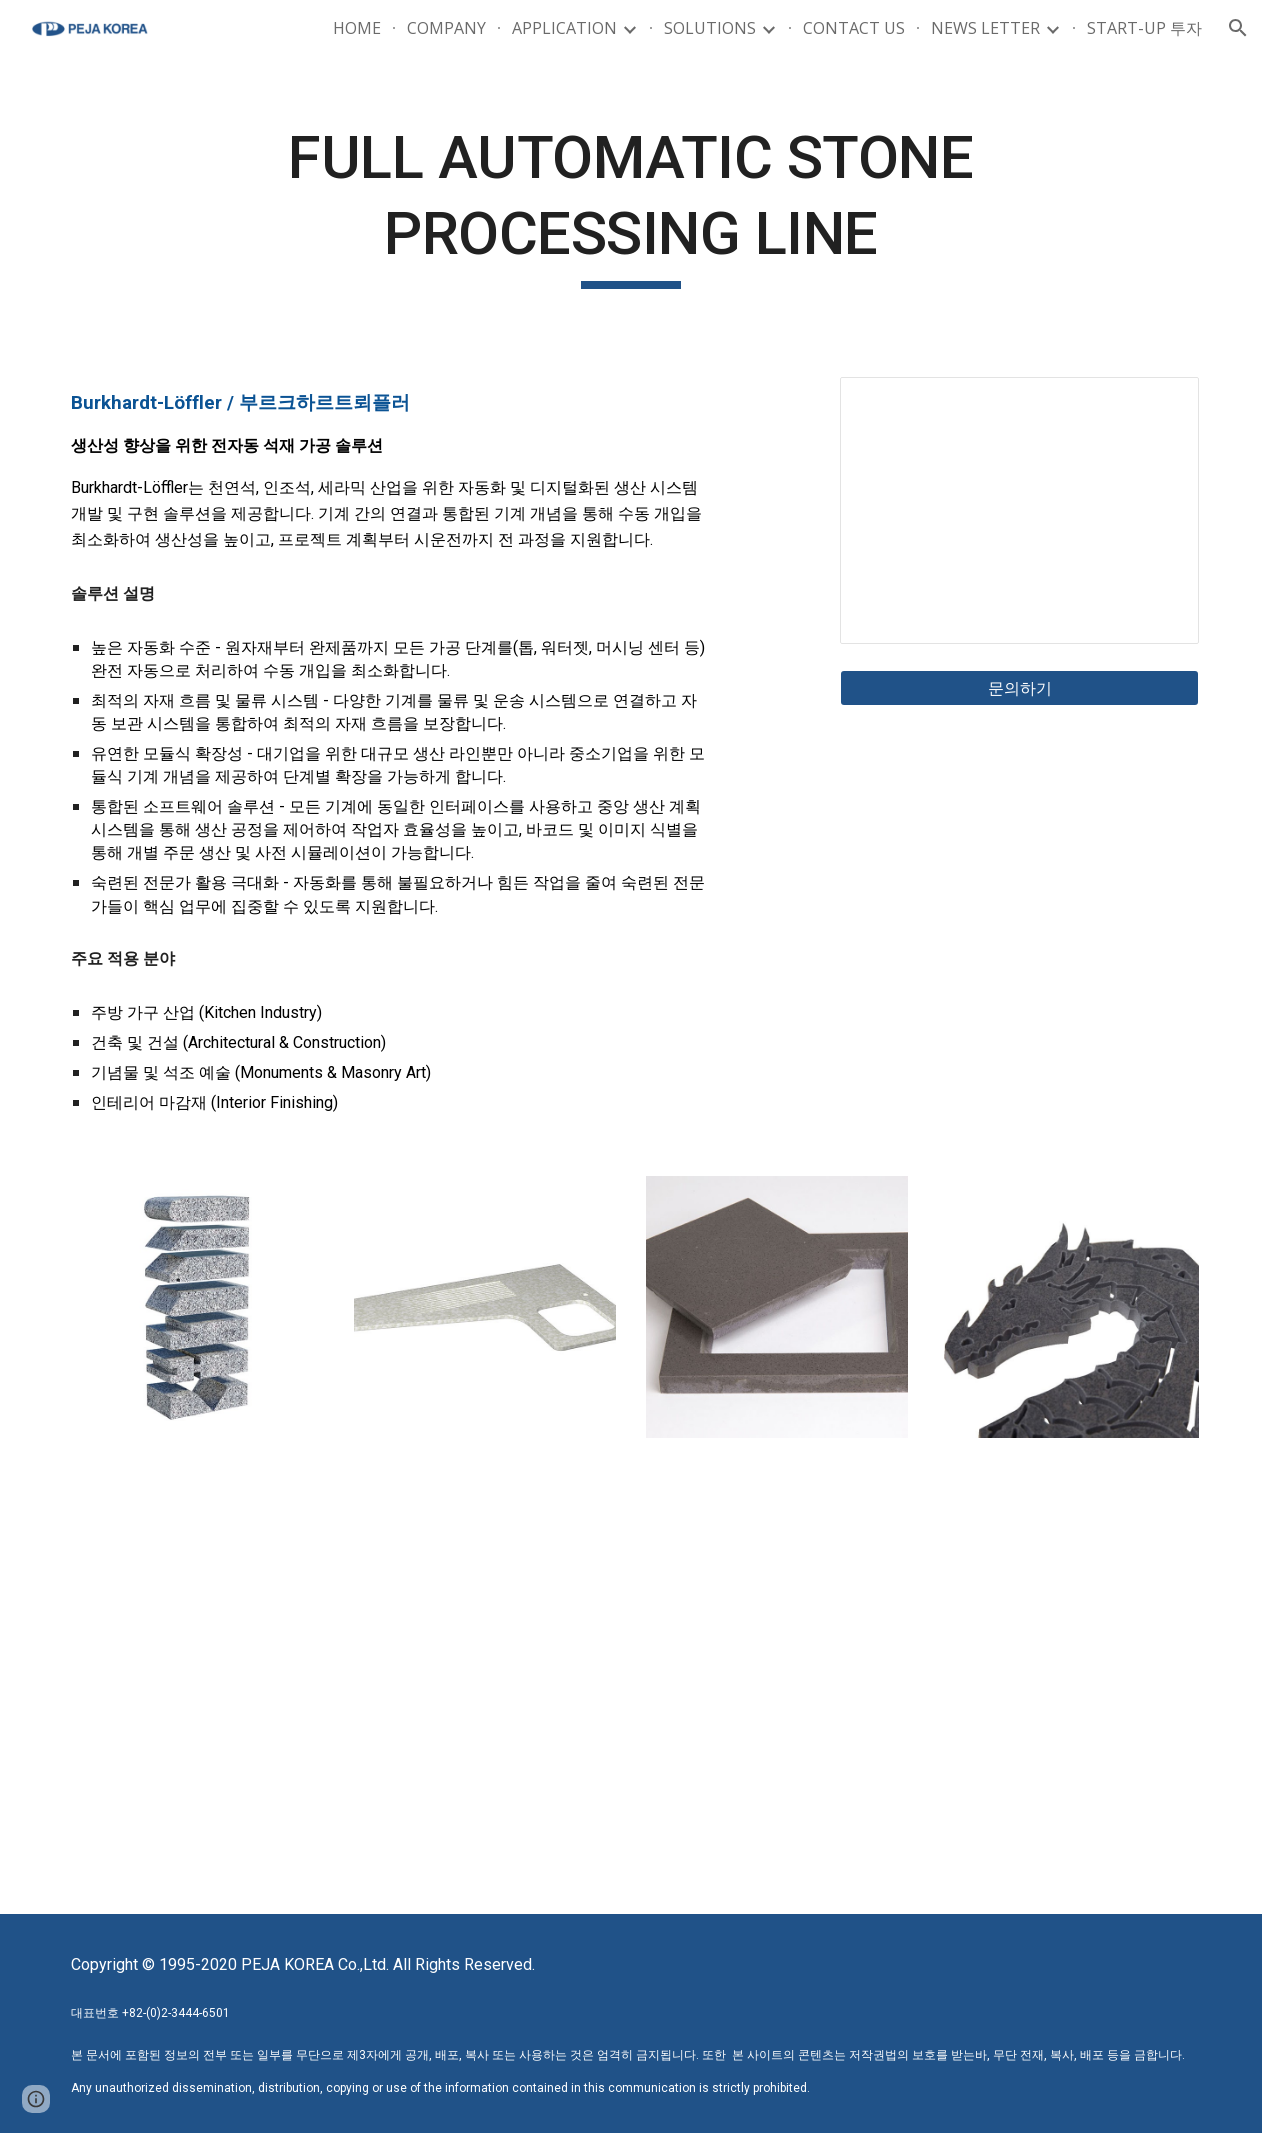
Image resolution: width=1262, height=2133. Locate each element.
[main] (631, 204)
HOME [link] (357, 28)
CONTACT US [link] (854, 28)
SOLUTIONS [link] (710, 28)
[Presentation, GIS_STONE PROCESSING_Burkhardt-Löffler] (1020, 510)
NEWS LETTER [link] (985, 28)
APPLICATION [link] (564, 28)
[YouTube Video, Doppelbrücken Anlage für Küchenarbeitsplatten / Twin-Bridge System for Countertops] (923, 1702)
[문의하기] (1020, 688)
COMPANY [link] (446, 28)
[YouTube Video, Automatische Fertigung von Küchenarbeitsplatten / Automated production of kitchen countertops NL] (340, 1702)
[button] (1238, 28)
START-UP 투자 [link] (1144, 28)
